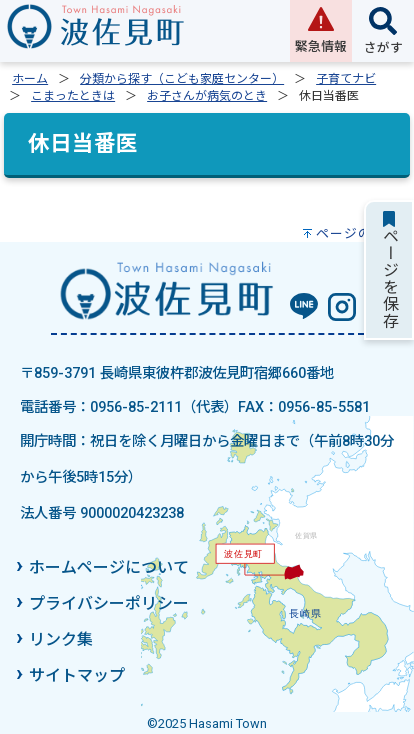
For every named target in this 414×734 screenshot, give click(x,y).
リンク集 (61, 639)
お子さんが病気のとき (207, 96)
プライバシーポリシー (109, 603)
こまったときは (73, 96)
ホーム (30, 79)
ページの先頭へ (365, 233)
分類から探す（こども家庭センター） (182, 79)
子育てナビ (346, 79)
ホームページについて (109, 567)
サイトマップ (77, 675)
